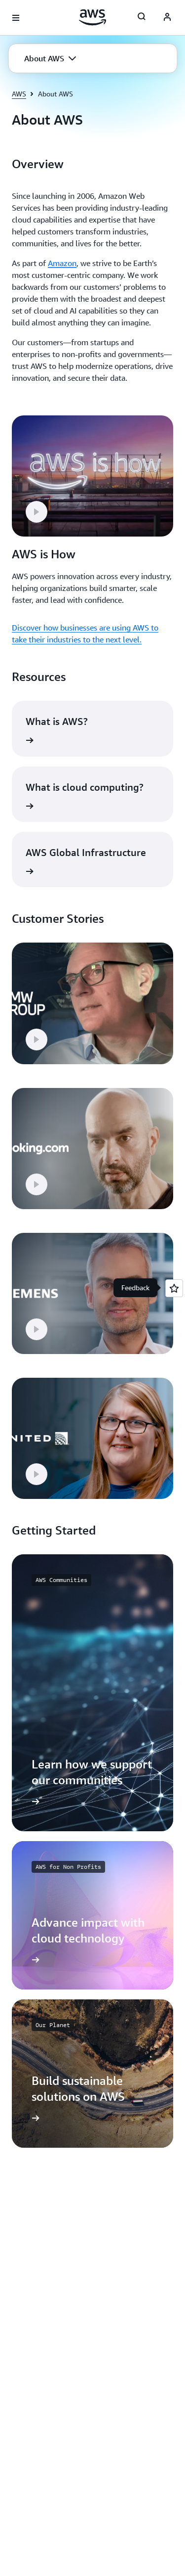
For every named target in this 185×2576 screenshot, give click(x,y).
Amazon (62, 263)
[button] (50, 58)
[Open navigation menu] (16, 18)
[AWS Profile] (167, 18)
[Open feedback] (174, 1288)
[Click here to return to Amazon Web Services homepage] (92, 17)
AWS (19, 94)
